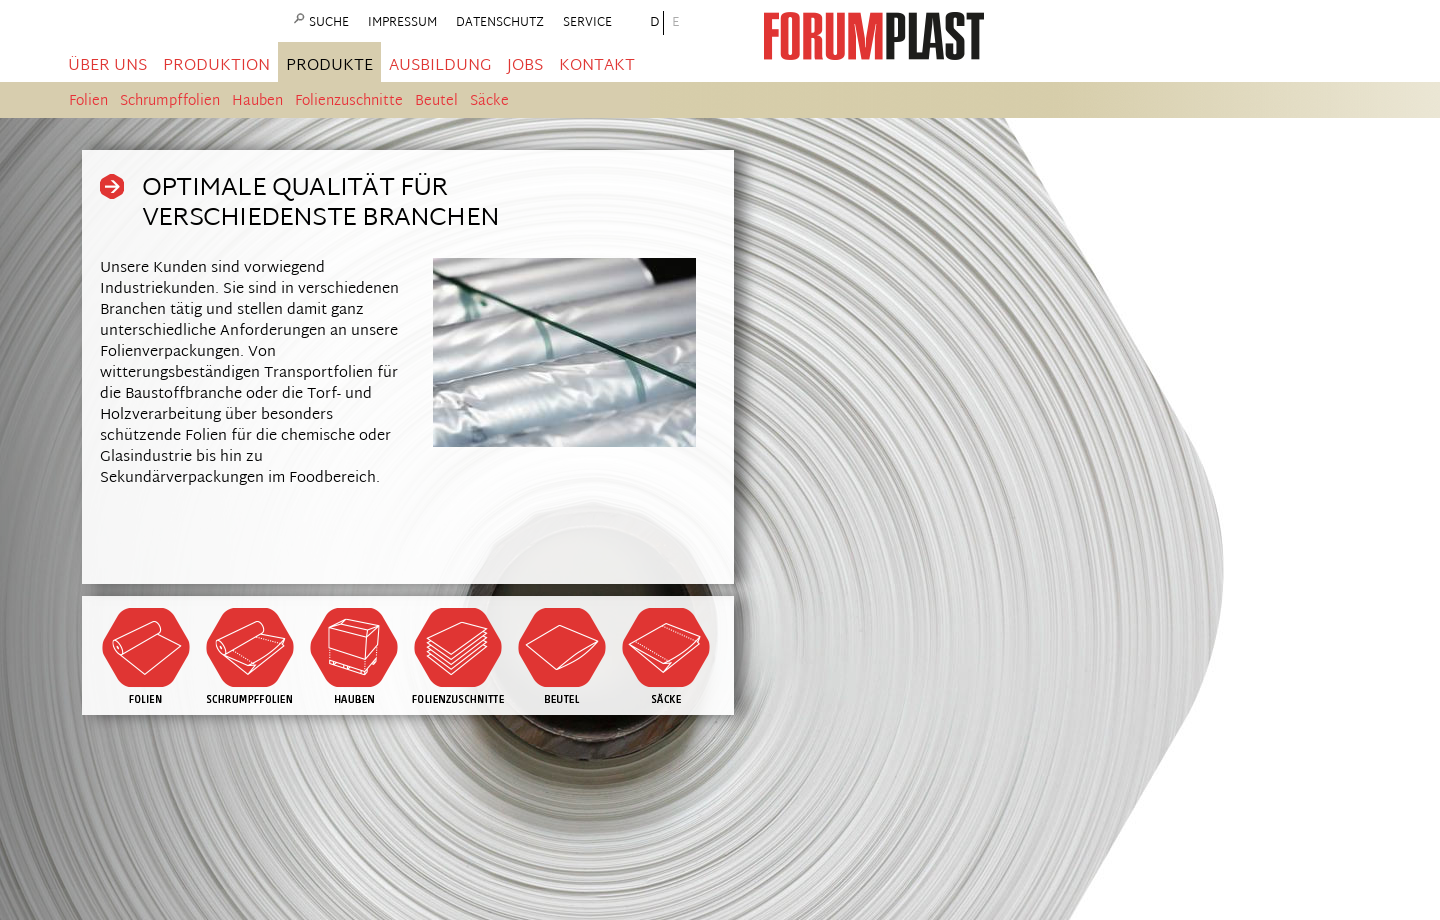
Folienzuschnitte (349, 101)
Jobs (525, 66)
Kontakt (597, 66)
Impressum (402, 23)
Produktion (216, 66)
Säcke (489, 101)
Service (587, 23)
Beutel (436, 101)
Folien (88, 101)
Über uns (107, 66)
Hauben (257, 101)
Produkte (329, 66)
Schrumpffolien (170, 101)
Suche (329, 23)
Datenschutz (500, 23)
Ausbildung (440, 66)
